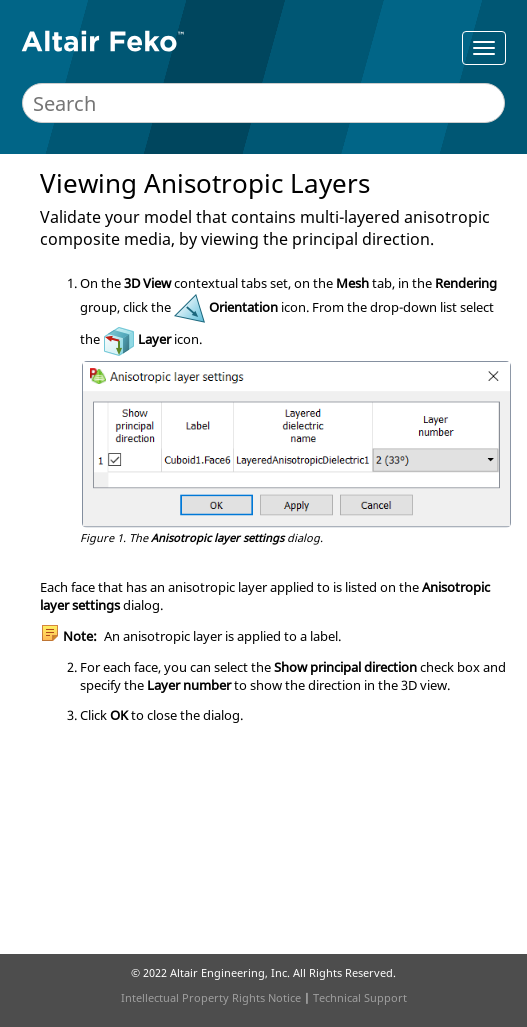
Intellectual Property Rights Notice (211, 997)
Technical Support (360, 997)
